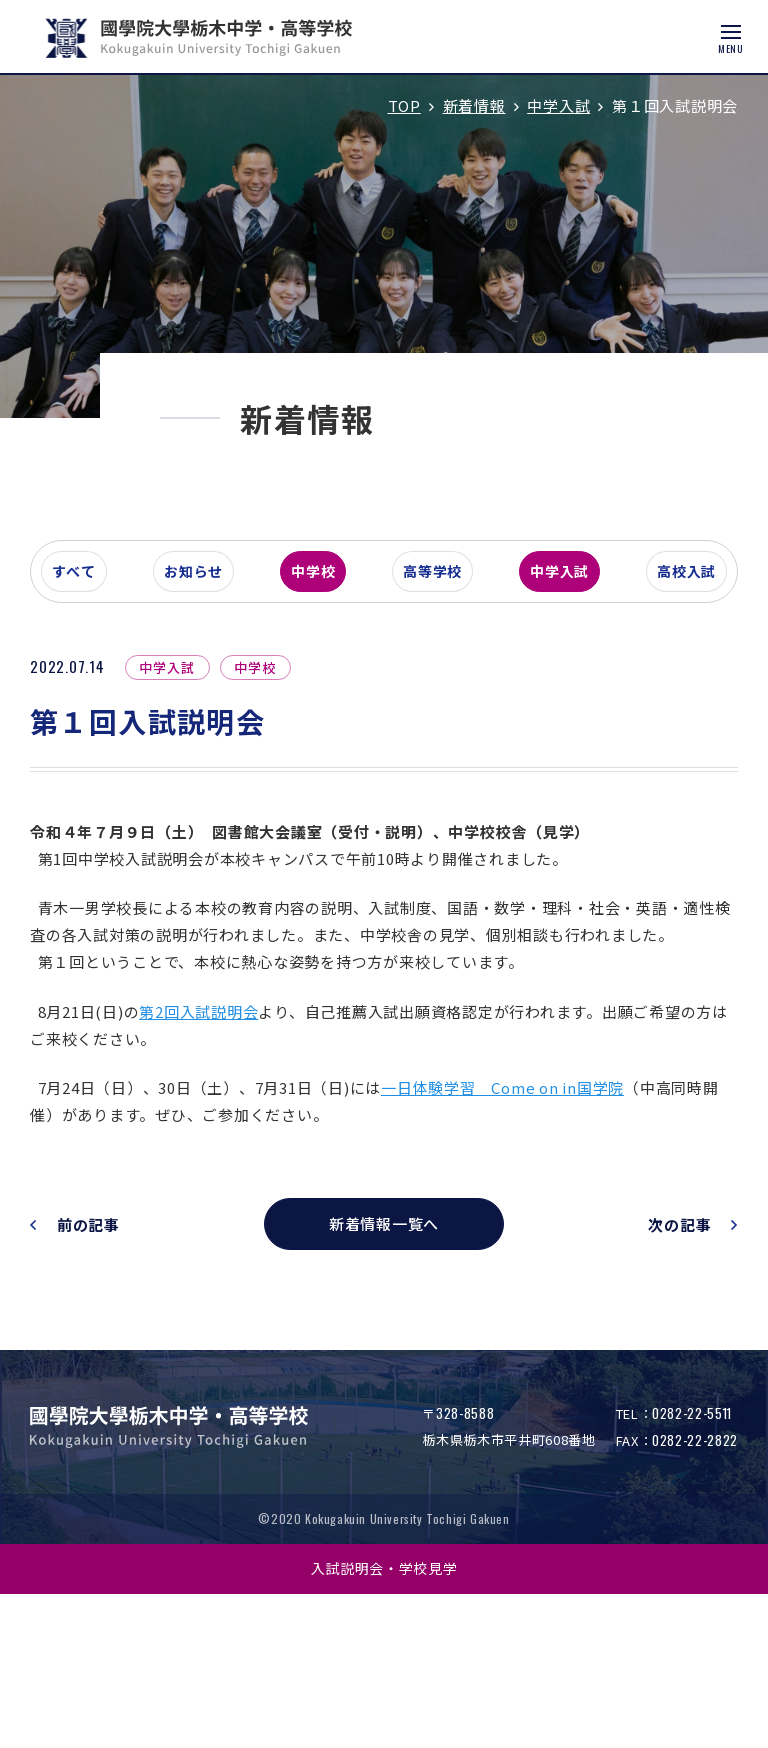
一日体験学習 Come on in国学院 (522, 1241)
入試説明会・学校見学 (384, 1722)
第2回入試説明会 (218, 1165)
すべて (104, 694)
